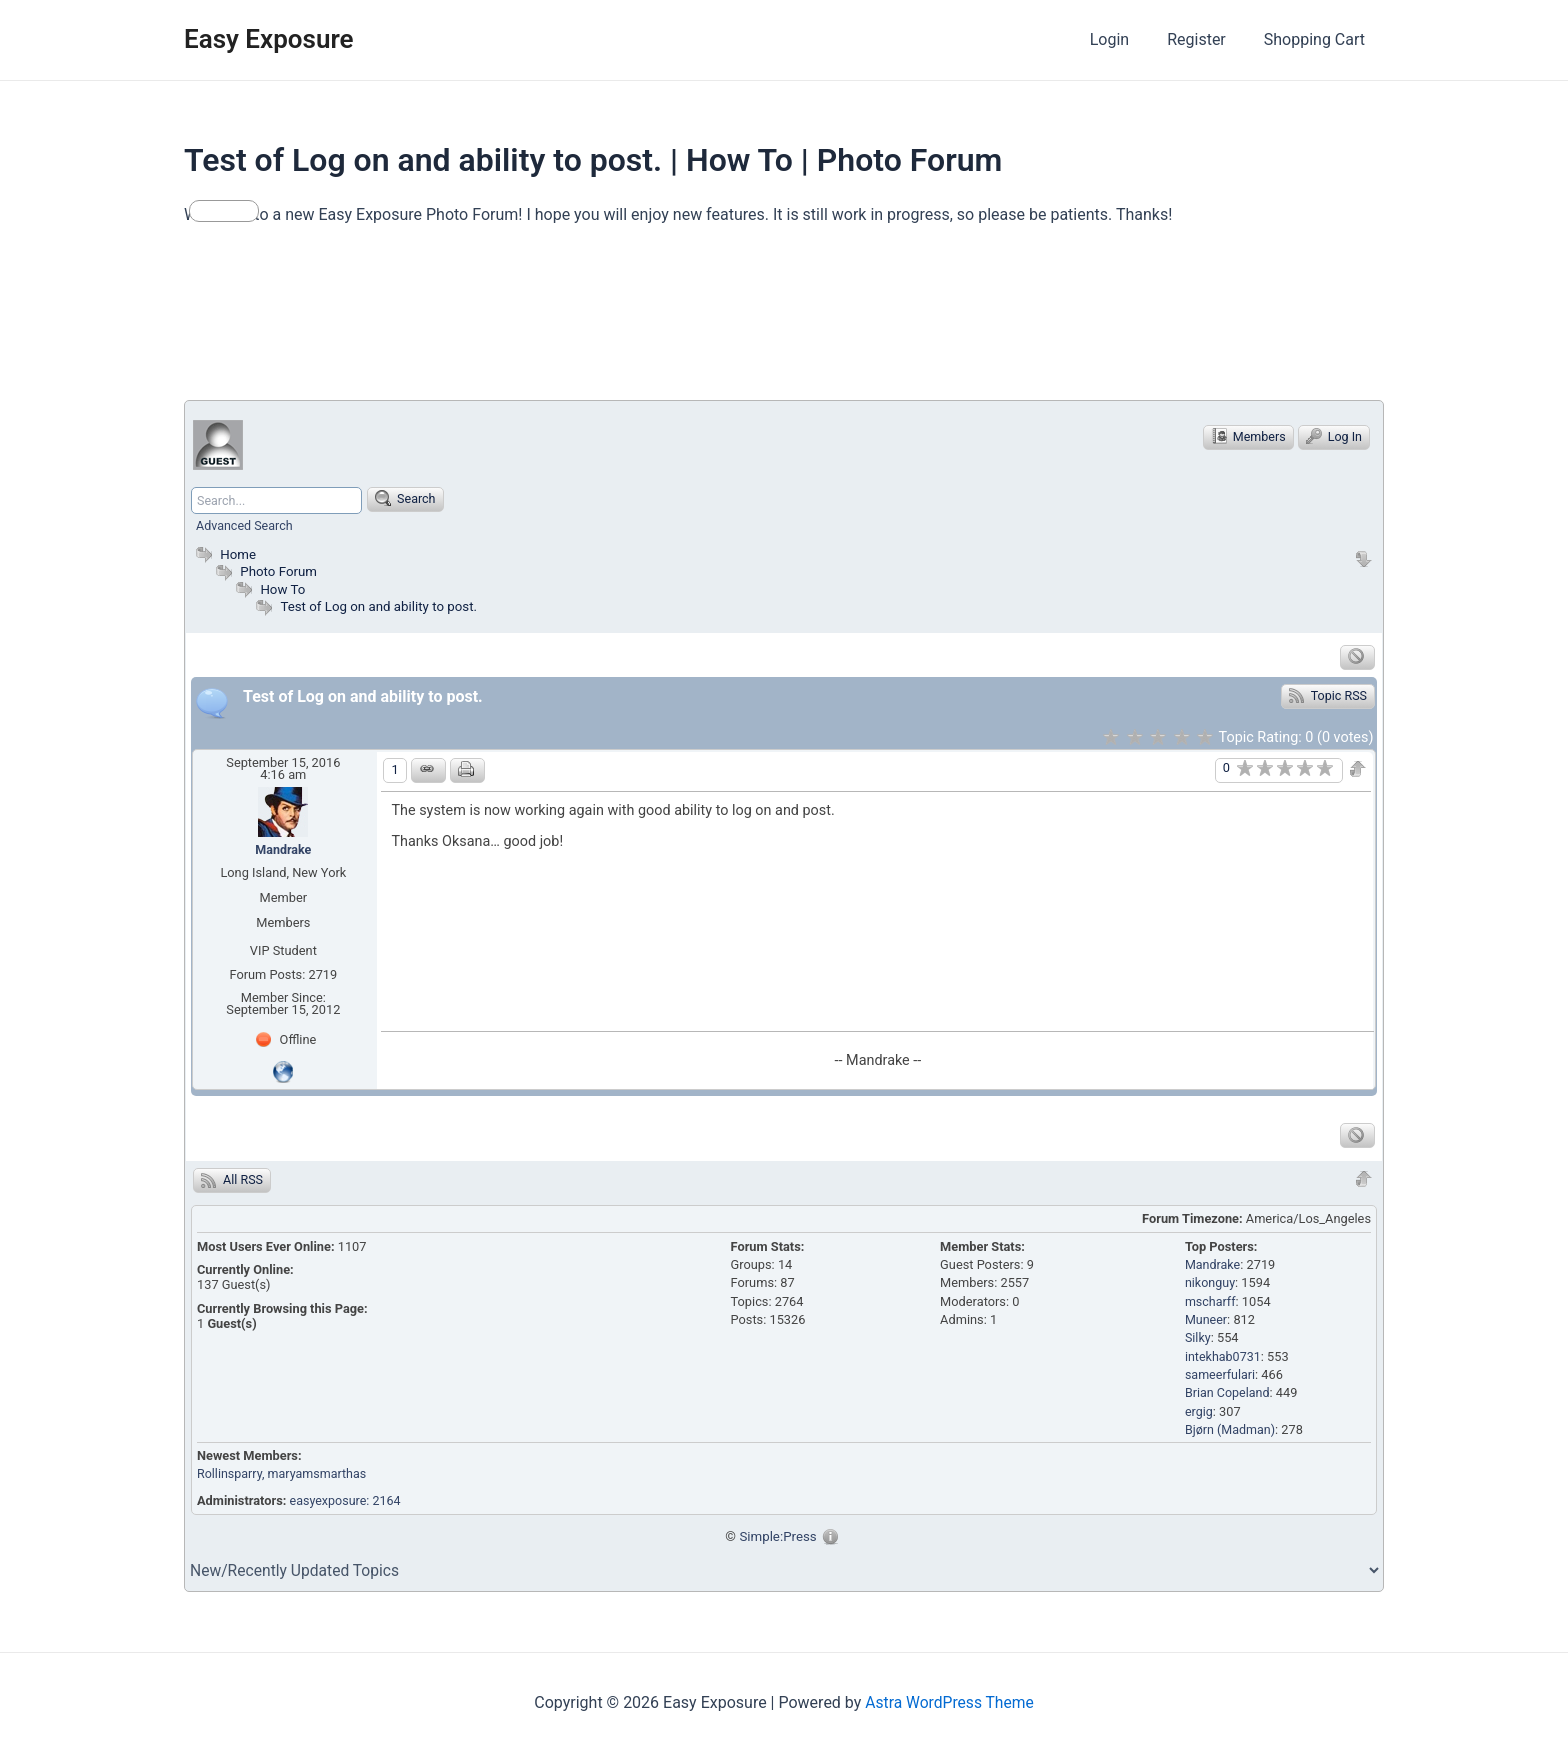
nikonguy (1210, 1282)
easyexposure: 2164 (347, 1500)
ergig (1199, 1411)
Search (408, 498)
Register (1205, 39)
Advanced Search (245, 525)
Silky (1198, 1338)
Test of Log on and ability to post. (380, 606)
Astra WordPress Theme (949, 1702)
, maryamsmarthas (317, 1473)
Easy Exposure (269, 39)
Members (1246, 436)
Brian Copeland (1228, 1393)
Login (1124, 39)
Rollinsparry (230, 1473)
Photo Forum (265, 571)
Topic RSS (1328, 695)
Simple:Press (778, 1536)
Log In (1333, 436)
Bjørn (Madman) (1231, 1429)
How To (283, 589)
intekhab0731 (1224, 1356)
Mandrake (283, 849)
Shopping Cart (1317, 39)
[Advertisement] (548, 322)
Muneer (1206, 1319)
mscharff (1211, 1301)
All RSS (232, 1180)
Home (224, 554)
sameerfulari (1221, 1374)
